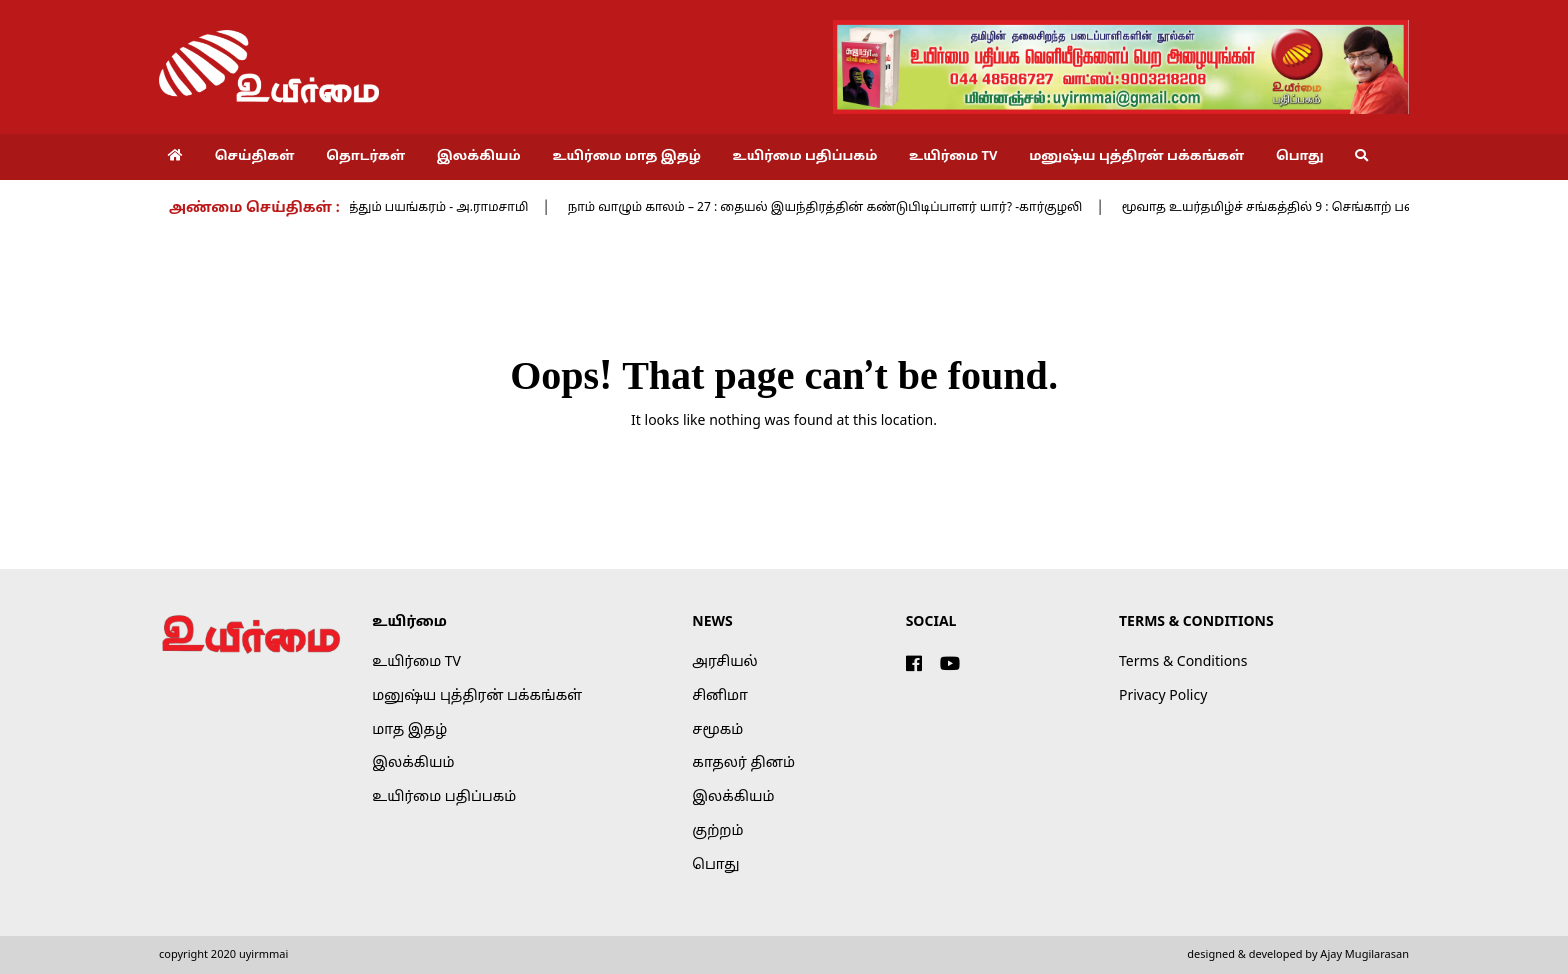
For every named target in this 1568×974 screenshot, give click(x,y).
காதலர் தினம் (743, 763)
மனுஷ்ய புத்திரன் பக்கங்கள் (1136, 157)
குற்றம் (717, 831)
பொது (1300, 157)
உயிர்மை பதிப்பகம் (805, 157)
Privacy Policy (1163, 696)
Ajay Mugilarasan (1364, 955)
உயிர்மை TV (953, 157)
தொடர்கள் (365, 157)
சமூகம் (717, 730)
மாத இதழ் (409, 730)
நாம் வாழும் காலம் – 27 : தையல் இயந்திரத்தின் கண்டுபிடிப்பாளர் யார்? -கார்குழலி (842, 208)
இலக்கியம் (479, 157)
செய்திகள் (255, 157)
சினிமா (720, 696)
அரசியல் (724, 662)
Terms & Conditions (1183, 662)
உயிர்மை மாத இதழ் (626, 157)
